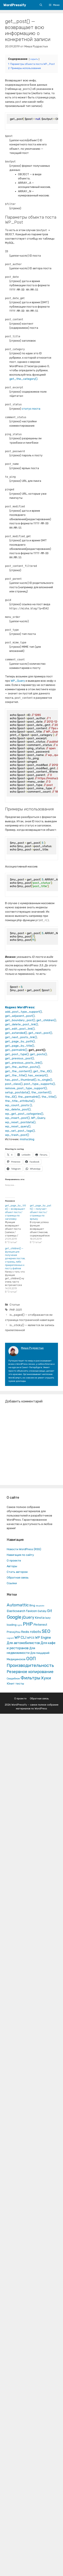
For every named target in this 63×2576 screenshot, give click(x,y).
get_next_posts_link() (21, 1037)
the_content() (41, 1092)
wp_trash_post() (17, 1135)
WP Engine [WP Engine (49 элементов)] (43, 1638)
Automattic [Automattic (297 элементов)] (18, 1605)
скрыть (34, 59)
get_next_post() (40, 1033)
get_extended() (16, 1033)
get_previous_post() (19, 1058)
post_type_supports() (39, 1084)
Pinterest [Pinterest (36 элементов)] (40, 1625)
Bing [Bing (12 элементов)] (32, 1605)
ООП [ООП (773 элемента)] (31, 1658)
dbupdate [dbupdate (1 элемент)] (40, 1606)
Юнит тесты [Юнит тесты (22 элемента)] (15, 1683)
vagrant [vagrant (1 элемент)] (10, 1638)
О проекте (14, 1560)
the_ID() (11, 1096)
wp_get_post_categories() (24, 1113)
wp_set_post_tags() (20, 1130)
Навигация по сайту (20, 1555)
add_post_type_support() (23, 1011)
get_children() (46, 1020)
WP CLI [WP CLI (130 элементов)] (20, 1637)
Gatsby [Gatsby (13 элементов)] (42, 1611)
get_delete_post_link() (21, 1024)
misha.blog (27, 1139)
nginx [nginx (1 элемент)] (19, 1625)
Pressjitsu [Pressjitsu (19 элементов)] (13, 1632)
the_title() (48, 1096)
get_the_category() (23, 378)
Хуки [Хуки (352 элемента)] (46, 1677)
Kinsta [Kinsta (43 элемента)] (40, 1618)
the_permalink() (29, 1096)
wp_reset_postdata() (20, 1122)
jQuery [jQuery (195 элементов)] (28, 1617)
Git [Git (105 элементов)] (49, 1611)
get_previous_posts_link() (23, 1062)
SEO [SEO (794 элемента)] (46, 1631)
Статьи (15, 1304)
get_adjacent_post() (20, 1015)
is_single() (45, 1079)
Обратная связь (18, 1577)
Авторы (12, 1566)
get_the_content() (18, 1071)
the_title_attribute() (19, 1101)
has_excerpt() (38, 1075)
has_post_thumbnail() (20, 1079)
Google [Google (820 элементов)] (14, 1617)
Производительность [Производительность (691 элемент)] (30, 1665)
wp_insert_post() (17, 1118)
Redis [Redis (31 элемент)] (25, 1632)
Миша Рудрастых (32, 1348)
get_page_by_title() (19, 1045)
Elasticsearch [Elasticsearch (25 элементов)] (16, 1611)
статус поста (31, 408)
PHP (12, 1309)
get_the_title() (16, 1075)
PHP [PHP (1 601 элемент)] (28, 1624)
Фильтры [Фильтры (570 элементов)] (30, 1678)
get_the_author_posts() (22, 1067)
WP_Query (18, 680)
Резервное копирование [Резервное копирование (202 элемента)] (30, 1671)
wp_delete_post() (18, 1109)
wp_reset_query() (17, 1126)
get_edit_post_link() (20, 1028)
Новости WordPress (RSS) (24, 1549)
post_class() (14, 1084)
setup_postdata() (17, 1092)
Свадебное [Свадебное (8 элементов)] (13, 1678)
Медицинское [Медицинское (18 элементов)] (16, 1659)
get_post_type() (17, 1054)
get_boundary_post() (20, 1020)
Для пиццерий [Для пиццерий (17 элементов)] (39, 1653)
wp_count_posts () (18, 1105)
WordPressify (14, 5)
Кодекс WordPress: (20, 1007)
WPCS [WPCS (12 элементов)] (30, 1637)
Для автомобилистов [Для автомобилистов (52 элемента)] (23, 1643)
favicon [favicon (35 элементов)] (31, 1611)
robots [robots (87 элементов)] (35, 1632)
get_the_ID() (42, 1071)
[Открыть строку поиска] (41, 5)
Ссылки (12, 1583)
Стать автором (17, 1572)
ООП (19, 1309)
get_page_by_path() (20, 1041)
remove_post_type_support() (26, 1088)
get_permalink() (16, 1050)
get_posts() (38, 1054)
